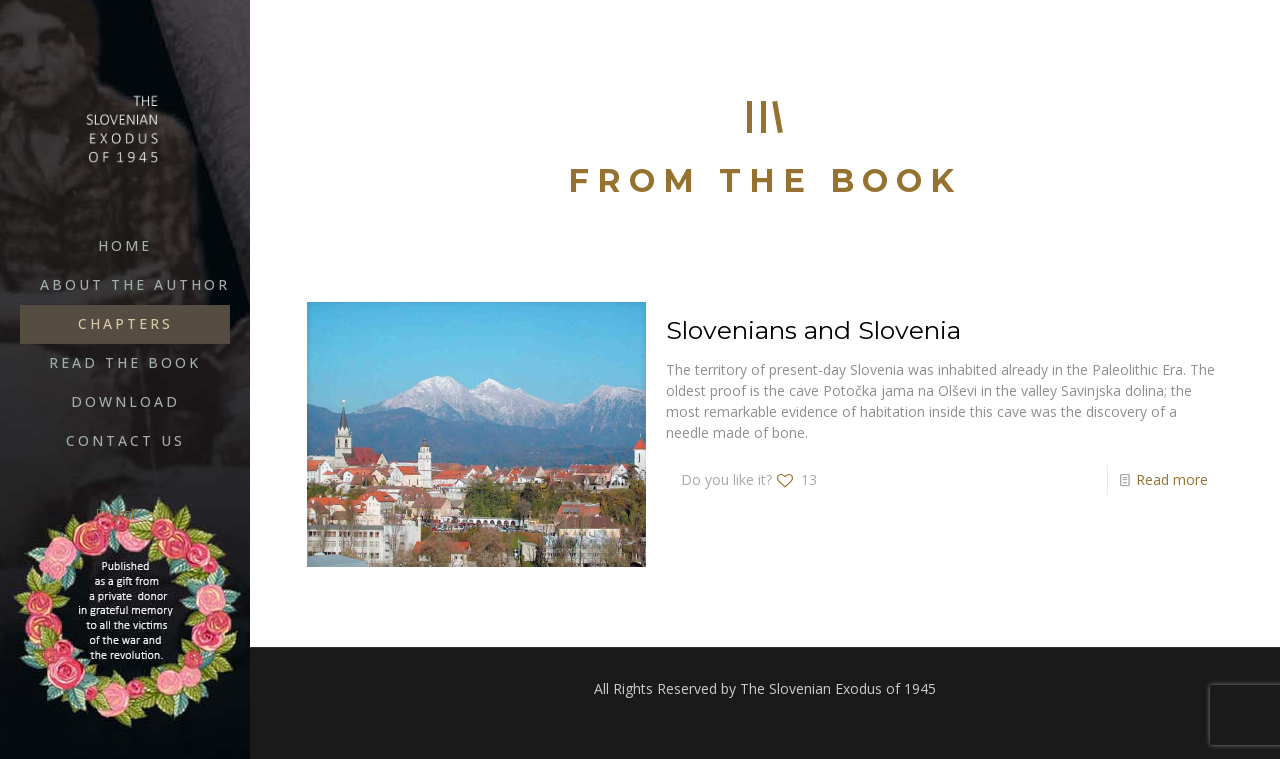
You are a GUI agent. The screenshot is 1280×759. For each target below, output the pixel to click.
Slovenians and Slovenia (813, 330)
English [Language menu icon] (127, 513)
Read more (1172, 479)
